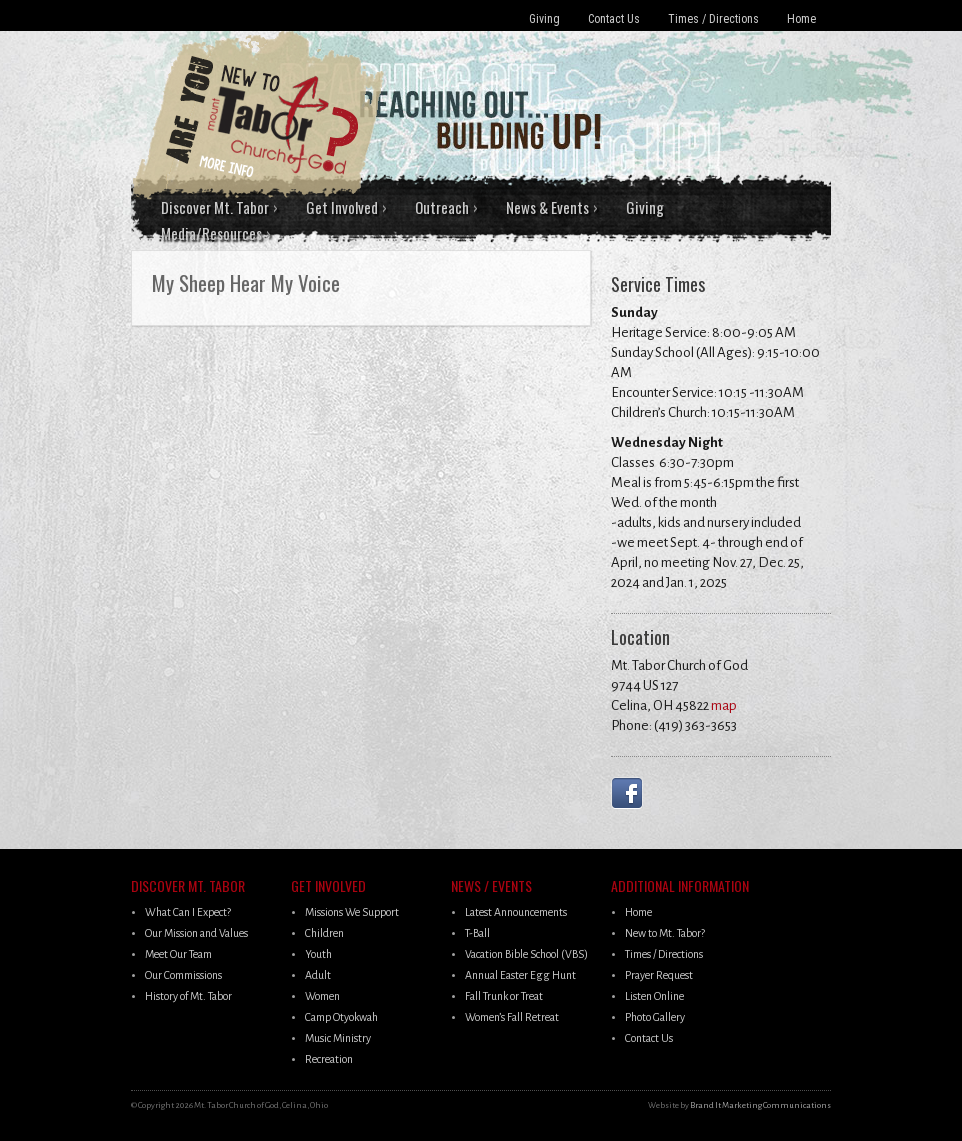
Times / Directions (713, 19)
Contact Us (614, 19)
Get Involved (342, 207)
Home (801, 19)
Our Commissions (183, 975)
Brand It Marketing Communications (760, 1105)
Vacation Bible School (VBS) (526, 954)
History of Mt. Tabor (188, 996)
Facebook (631, 793)
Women (322, 996)
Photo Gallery (655, 1017)
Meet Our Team (178, 954)
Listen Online (654, 996)
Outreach (442, 207)
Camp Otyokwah (341, 1017)
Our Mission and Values (196, 933)
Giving (544, 19)
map (724, 705)
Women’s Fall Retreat (512, 1017)
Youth (318, 954)
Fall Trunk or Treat (504, 996)
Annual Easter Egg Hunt (520, 975)
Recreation (329, 1059)
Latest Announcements (516, 912)
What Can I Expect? (188, 912)
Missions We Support (352, 912)
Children (324, 933)
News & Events (547, 207)
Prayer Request (659, 975)
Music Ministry (338, 1038)
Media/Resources (211, 233)
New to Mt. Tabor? (665, 933)
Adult (318, 975)
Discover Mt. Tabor (215, 207)
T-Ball (477, 933)
